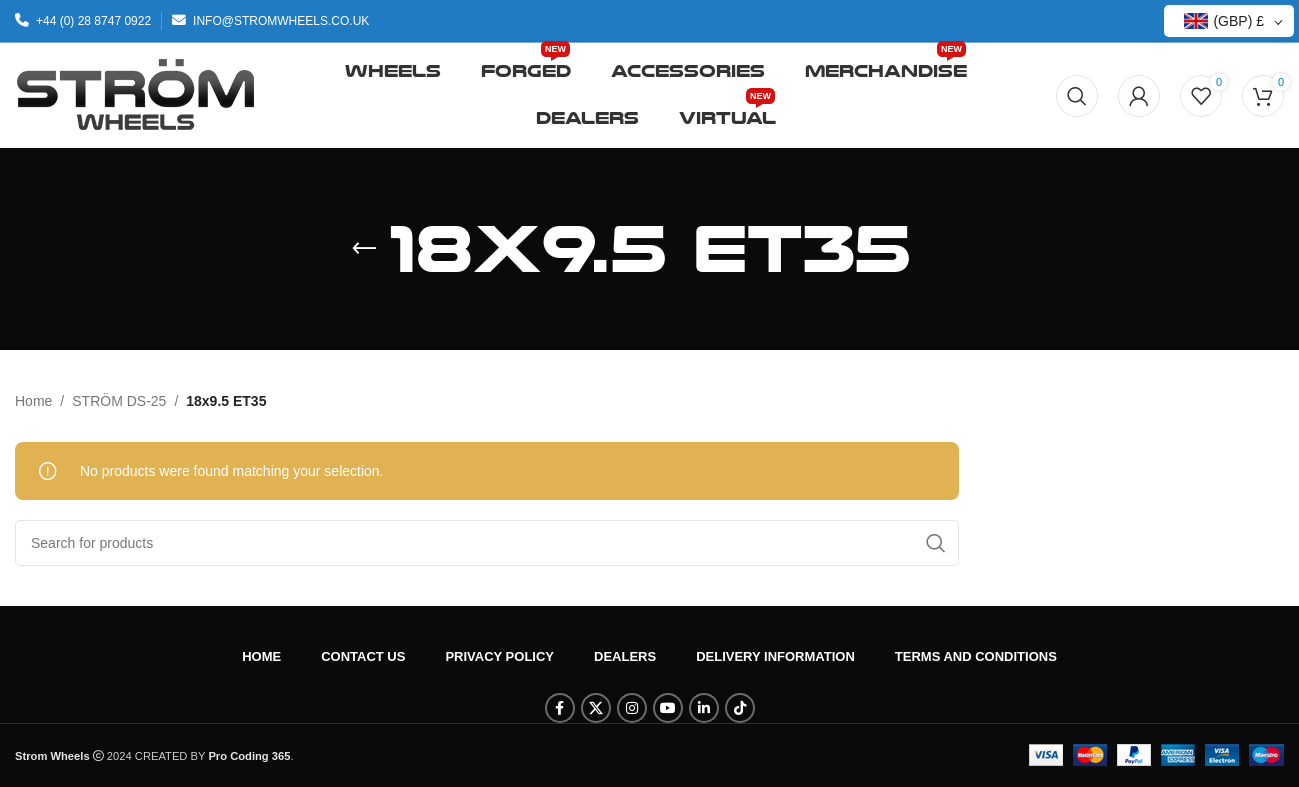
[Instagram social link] (632, 708)
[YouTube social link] (668, 708)
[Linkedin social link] (704, 708)
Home (33, 401)
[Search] (1077, 96)
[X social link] (596, 708)
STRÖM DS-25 (119, 401)
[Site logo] (135, 94)
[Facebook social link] (560, 708)
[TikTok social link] (740, 708)
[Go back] (364, 249)
